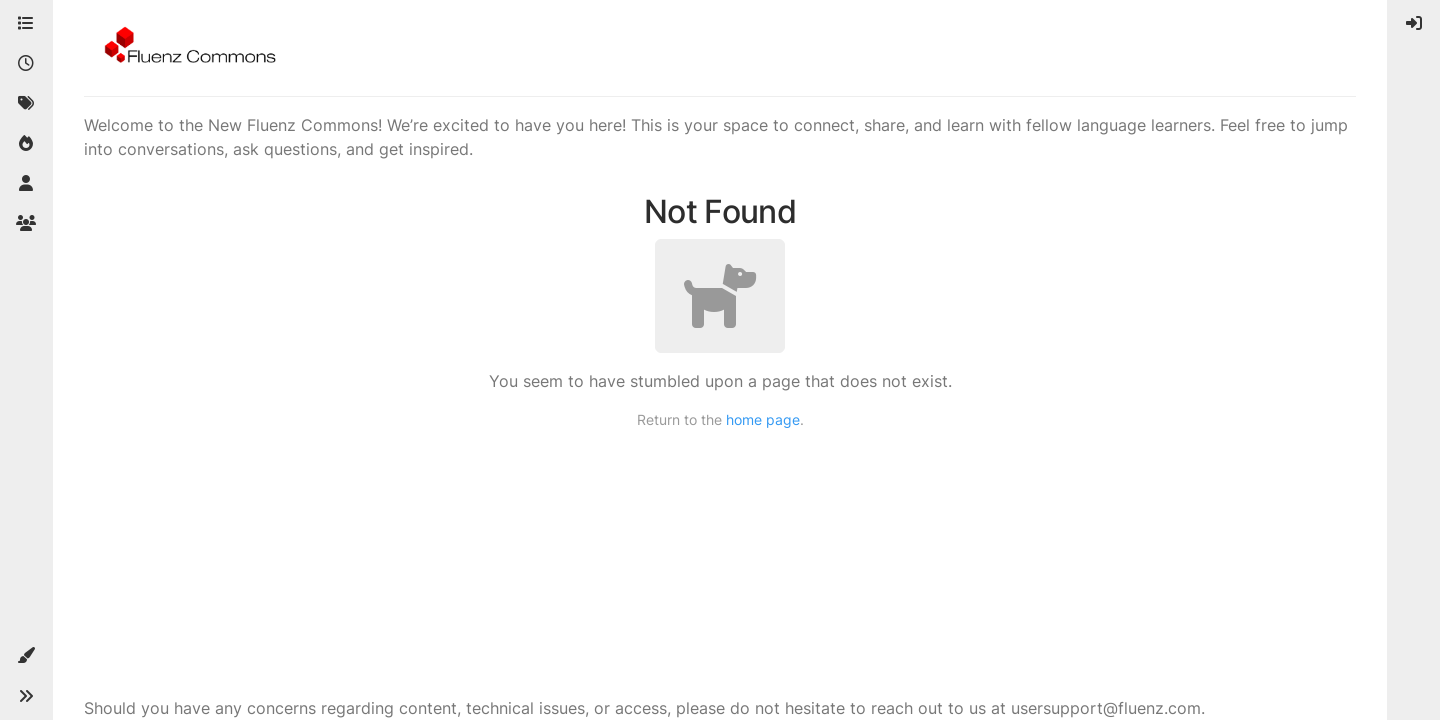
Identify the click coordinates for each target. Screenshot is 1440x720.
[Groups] (26, 224)
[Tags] (26, 104)
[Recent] (26, 64)
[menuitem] (1414, 24)
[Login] (1414, 24)
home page (763, 419)
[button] (26, 656)
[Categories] (26, 24)
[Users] (26, 184)
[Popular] (26, 144)
